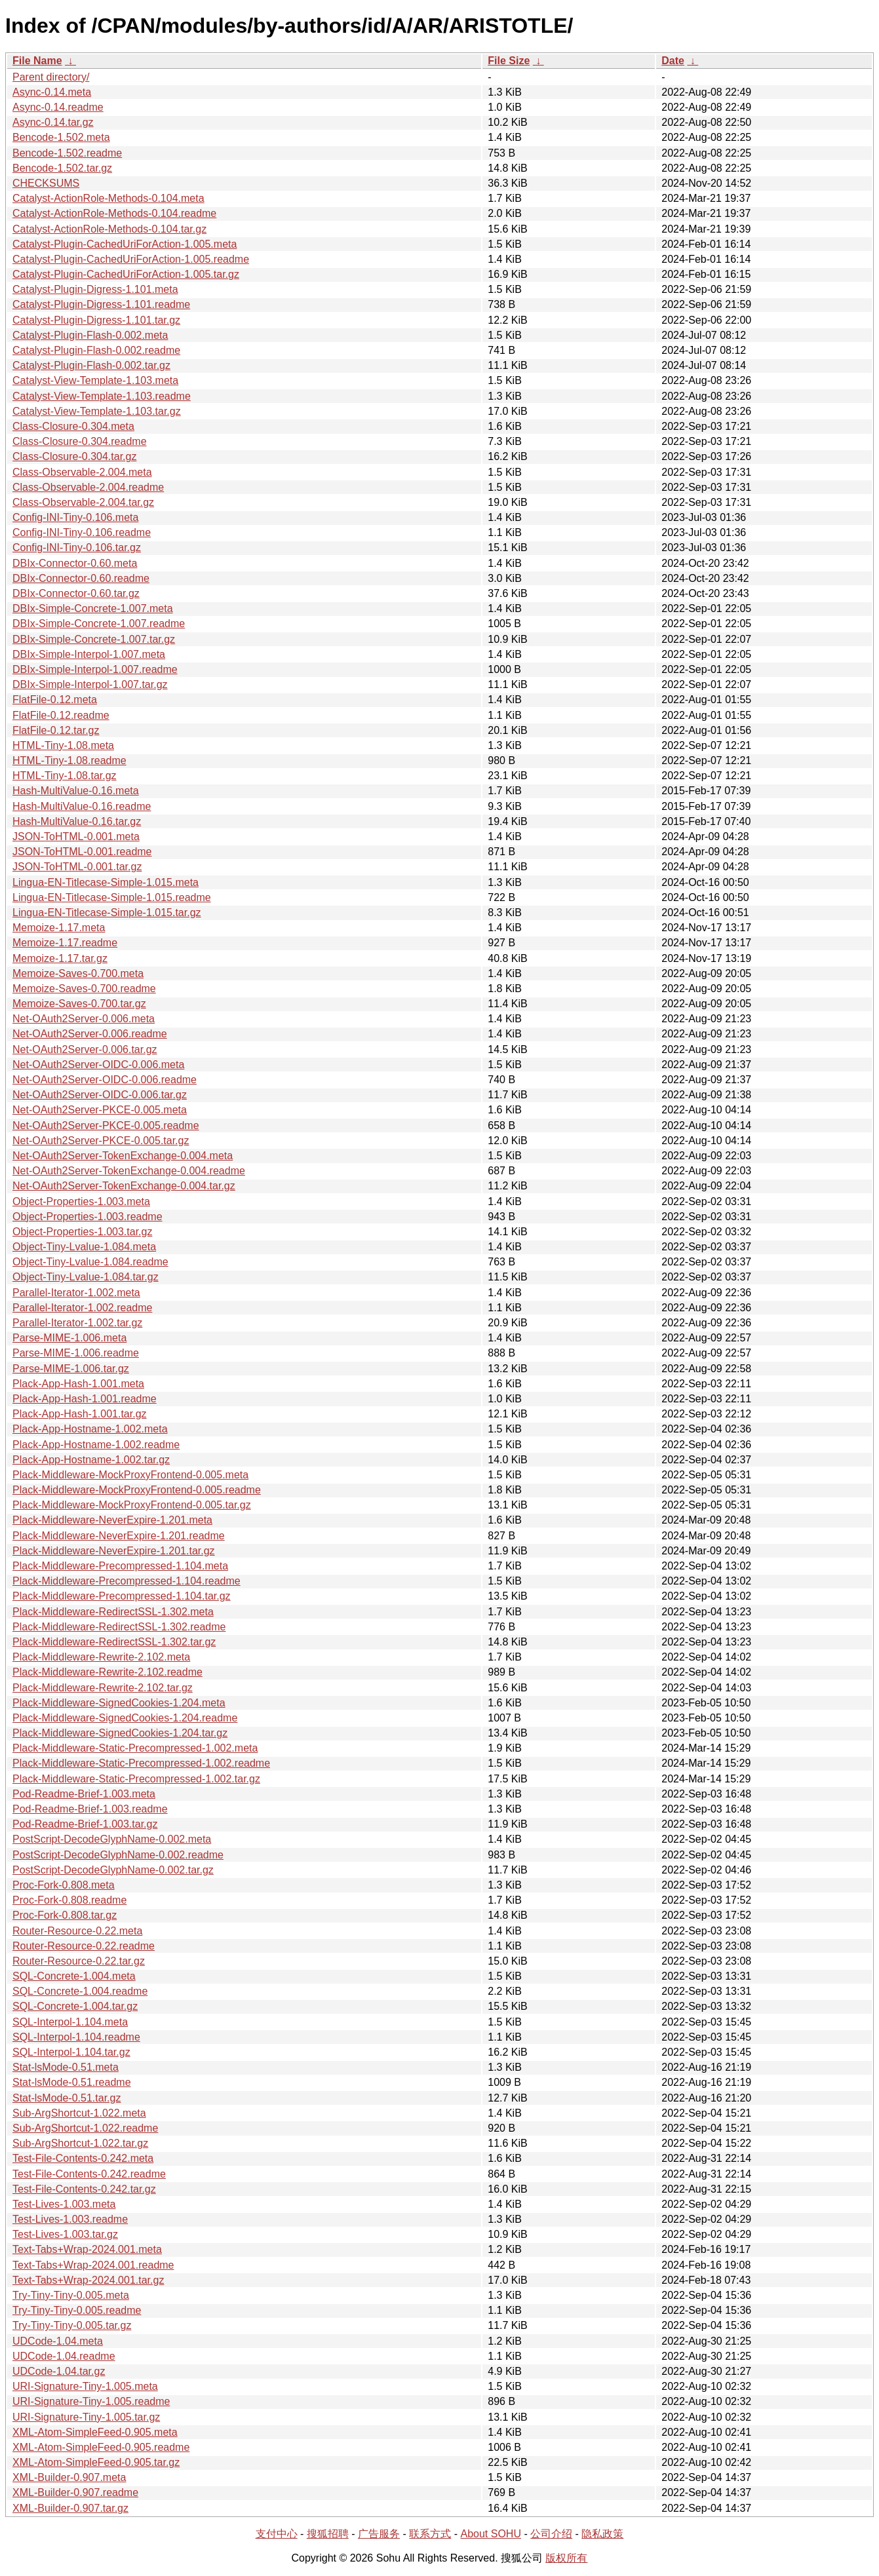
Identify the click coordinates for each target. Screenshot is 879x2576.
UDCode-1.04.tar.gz (58, 2371)
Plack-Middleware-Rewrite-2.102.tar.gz (102, 1687)
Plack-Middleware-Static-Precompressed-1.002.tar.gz (136, 1778)
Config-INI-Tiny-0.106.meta (75, 517)
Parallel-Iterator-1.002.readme (82, 1307)
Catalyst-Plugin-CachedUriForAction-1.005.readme (130, 259)
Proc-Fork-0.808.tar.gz (64, 1915)
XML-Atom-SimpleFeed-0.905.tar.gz (96, 2462)
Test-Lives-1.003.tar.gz (65, 2234)
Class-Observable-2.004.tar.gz (83, 502)
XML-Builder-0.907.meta (69, 2477)
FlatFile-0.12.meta (54, 699)
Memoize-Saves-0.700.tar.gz (79, 1003)
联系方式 (430, 2533)
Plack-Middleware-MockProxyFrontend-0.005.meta (130, 1474)
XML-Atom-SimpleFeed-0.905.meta (95, 2432)
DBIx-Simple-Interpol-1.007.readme (95, 669)
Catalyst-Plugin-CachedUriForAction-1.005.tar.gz (125, 274)
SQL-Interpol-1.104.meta (70, 2022)
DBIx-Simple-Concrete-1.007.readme (98, 623)
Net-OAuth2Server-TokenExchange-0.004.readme (128, 1170)
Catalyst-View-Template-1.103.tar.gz (96, 411)
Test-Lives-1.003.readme (70, 2219)
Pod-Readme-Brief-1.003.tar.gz (84, 1824)
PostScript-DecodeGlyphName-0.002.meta (111, 1839)
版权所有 (566, 2558)
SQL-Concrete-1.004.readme (79, 1991)
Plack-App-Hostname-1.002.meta (90, 1428)
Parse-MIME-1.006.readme (75, 1352)
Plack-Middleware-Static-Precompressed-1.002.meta (135, 1748)
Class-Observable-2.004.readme (88, 487)
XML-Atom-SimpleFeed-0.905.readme (100, 2447)
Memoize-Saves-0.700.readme (84, 988)
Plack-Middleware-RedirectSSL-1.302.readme (118, 1626)
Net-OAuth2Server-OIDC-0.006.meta (98, 1064)
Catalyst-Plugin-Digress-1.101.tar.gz (96, 320)
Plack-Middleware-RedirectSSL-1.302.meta (113, 1611)
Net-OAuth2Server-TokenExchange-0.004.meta (122, 1155)
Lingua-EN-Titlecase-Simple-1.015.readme (111, 897)
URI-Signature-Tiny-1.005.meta (85, 2386)
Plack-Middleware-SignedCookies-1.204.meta (118, 1702)
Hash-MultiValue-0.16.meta (75, 790)
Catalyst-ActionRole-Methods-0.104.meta (108, 198)
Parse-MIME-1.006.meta (69, 1337)
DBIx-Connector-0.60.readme (80, 578)
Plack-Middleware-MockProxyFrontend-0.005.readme (136, 1489)
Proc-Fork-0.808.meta (63, 1885)
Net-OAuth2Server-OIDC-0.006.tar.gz (99, 1094)
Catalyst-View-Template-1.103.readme (101, 396)
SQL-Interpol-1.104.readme (76, 2037)
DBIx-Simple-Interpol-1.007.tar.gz (90, 684)
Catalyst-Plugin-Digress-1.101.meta (95, 289)
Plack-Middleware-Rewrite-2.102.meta (101, 1657)
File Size (509, 60)
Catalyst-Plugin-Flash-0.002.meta (90, 335)
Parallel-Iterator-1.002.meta (76, 1292)
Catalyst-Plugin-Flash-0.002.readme (96, 350)
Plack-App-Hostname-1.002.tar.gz (91, 1459)
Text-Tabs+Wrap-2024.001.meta (87, 2249)
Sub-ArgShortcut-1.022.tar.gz (80, 2143)
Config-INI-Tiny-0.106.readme (81, 532)
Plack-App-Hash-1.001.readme (84, 1398)
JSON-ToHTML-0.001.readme (82, 851)
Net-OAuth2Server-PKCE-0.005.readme (105, 1125)
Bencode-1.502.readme (67, 153)
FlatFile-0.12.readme (60, 715)
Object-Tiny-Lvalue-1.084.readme (90, 1261)
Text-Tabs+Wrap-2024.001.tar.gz (88, 2280)
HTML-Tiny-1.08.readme (69, 760)
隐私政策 (602, 2533)
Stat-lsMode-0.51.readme (71, 2082)
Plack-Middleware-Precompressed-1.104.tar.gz (121, 1596)
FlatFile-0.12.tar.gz (56, 730)
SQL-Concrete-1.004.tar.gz (75, 2006)
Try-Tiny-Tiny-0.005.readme (77, 2310)
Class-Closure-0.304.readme (79, 441)
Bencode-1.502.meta (61, 137)
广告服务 (379, 2533)
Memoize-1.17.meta (58, 927)
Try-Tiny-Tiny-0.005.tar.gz (71, 2325)
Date (672, 60)
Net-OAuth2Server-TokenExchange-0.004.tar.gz (123, 1185)
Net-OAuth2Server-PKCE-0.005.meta (99, 1109)
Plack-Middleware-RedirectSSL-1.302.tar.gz (114, 1641)
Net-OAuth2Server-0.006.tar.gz (84, 1049)
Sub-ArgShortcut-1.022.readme (85, 2128)
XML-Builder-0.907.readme (75, 2492)
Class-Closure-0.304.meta (73, 426)
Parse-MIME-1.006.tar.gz (70, 1368)
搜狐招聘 (328, 2533)
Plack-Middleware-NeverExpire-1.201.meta (112, 1520)
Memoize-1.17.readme (64, 942)
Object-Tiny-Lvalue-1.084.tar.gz (85, 1276)
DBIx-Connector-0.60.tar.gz (76, 593)
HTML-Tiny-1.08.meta (63, 745)
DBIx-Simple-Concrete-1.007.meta (92, 608)
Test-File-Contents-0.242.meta (82, 2158)
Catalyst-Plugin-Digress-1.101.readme (101, 304)
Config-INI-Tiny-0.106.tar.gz (76, 547)
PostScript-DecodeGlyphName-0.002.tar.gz (113, 1869)
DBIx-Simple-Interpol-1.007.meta (88, 654)
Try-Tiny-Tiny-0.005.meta (70, 2295)
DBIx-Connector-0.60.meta (74, 563)
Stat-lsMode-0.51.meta (65, 2067)
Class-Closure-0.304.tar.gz (74, 456)
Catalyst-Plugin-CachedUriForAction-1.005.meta (124, 244)
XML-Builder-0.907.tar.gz (70, 2508)
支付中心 (277, 2533)
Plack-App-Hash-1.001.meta (78, 1383)
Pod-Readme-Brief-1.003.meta (83, 1793)
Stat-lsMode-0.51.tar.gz (66, 2098)
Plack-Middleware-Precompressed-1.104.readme (126, 1580)
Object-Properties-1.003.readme (87, 1216)
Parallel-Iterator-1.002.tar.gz (77, 1322)
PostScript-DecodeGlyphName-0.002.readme (118, 1854)
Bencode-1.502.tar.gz (62, 168)
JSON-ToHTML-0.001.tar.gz (77, 866)
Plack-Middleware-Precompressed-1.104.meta (120, 1565)
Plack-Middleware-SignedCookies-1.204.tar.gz (119, 1733)
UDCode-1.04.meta (57, 2341)
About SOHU (490, 2533)
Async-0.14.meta (51, 92)
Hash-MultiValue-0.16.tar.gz (76, 821)
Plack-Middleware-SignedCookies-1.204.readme (124, 1717)
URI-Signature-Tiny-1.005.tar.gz (86, 2417)
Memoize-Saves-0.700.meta (78, 973)
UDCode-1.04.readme (63, 2356)
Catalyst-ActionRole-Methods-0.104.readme (114, 213)
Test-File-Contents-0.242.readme (89, 2174)
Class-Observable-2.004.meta (82, 472)
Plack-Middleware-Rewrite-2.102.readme (107, 1672)
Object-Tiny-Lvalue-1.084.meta (84, 1246)
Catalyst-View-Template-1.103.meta (95, 380)
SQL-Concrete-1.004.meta (74, 1976)
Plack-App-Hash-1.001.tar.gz (79, 1413)
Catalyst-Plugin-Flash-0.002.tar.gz (91, 365)
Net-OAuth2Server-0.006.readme (89, 1033)
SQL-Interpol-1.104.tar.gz (71, 2052)
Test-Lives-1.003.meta (63, 2204)
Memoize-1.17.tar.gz (59, 958)
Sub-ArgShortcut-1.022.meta (79, 2113)
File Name (37, 60)
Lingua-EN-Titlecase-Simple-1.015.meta (105, 882)
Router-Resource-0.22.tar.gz (78, 1961)
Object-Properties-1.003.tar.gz (82, 1231)
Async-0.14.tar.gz (53, 122)
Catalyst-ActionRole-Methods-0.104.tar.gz (109, 229)
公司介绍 (551, 2533)
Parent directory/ (50, 77)
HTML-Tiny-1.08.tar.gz (64, 775)
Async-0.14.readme (58, 107)
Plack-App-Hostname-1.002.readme (96, 1444)
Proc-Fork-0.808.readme (69, 1900)
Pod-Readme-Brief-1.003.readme (90, 1809)
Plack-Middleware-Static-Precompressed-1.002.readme (141, 1763)
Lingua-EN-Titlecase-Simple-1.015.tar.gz (106, 912)
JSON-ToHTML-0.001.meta (76, 836)
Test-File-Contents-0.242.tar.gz (84, 2189)
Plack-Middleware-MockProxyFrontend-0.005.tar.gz (131, 1504)
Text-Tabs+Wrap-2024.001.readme (93, 2265)
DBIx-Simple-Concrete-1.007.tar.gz (93, 639)
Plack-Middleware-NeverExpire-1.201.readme (118, 1535)
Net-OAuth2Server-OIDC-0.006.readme (104, 1079)
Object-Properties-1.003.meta (81, 1201)
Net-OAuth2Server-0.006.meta (83, 1018)
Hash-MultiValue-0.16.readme (81, 806)
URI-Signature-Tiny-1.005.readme (91, 2401)
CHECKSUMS (45, 183)
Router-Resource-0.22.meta (77, 1930)
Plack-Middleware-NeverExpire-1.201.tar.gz (113, 1550)
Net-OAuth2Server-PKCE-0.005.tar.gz (100, 1140)
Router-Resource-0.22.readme (83, 1945)
